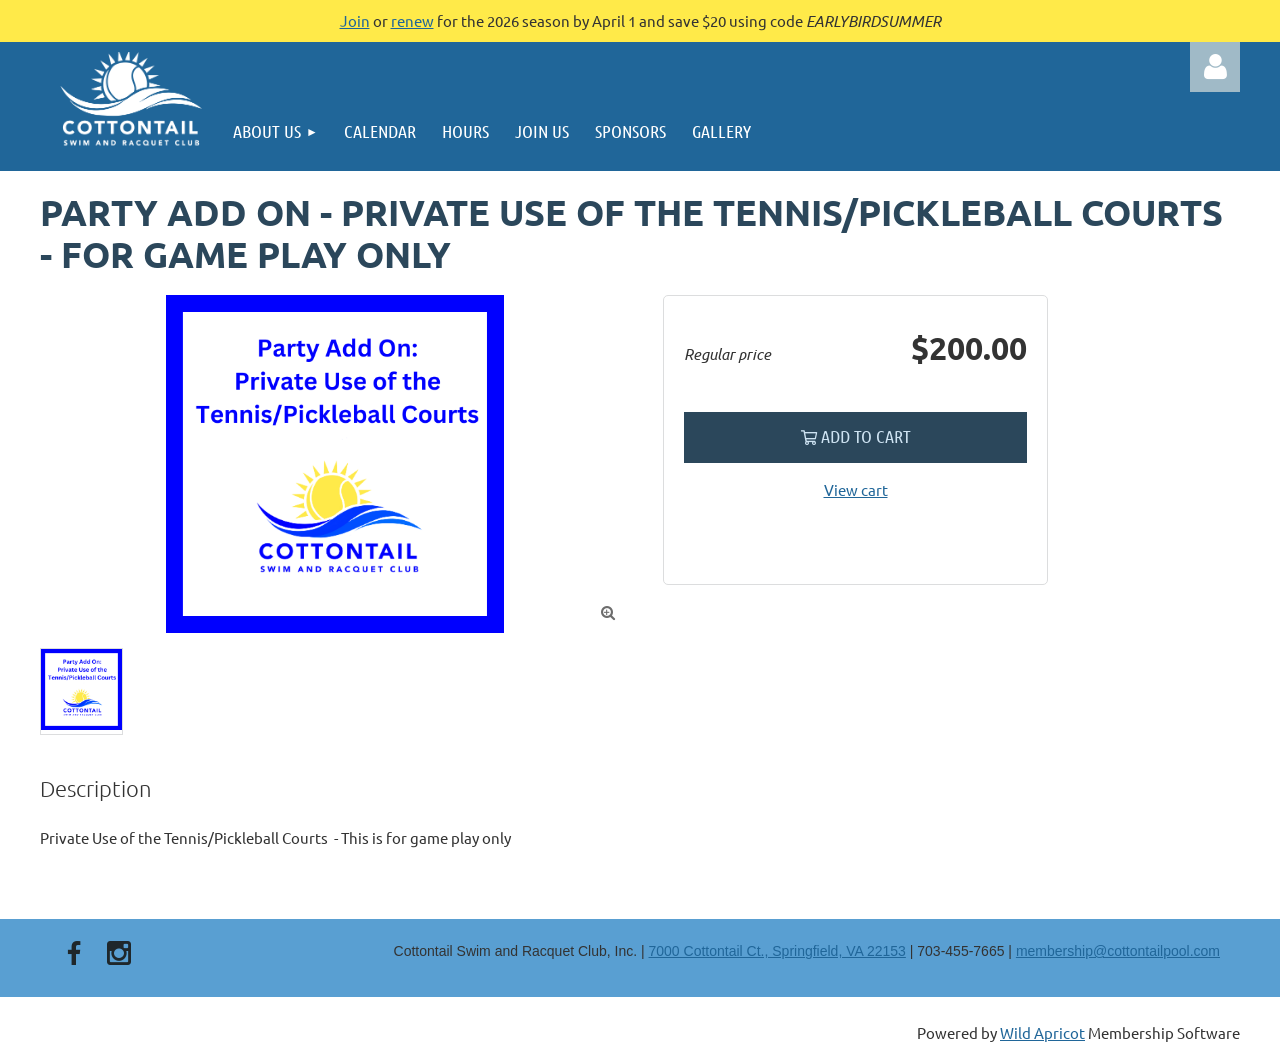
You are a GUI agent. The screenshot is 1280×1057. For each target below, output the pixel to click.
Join (355, 20)
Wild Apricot (1042, 1032)
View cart (856, 489)
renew (412, 20)
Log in (1215, 67)
